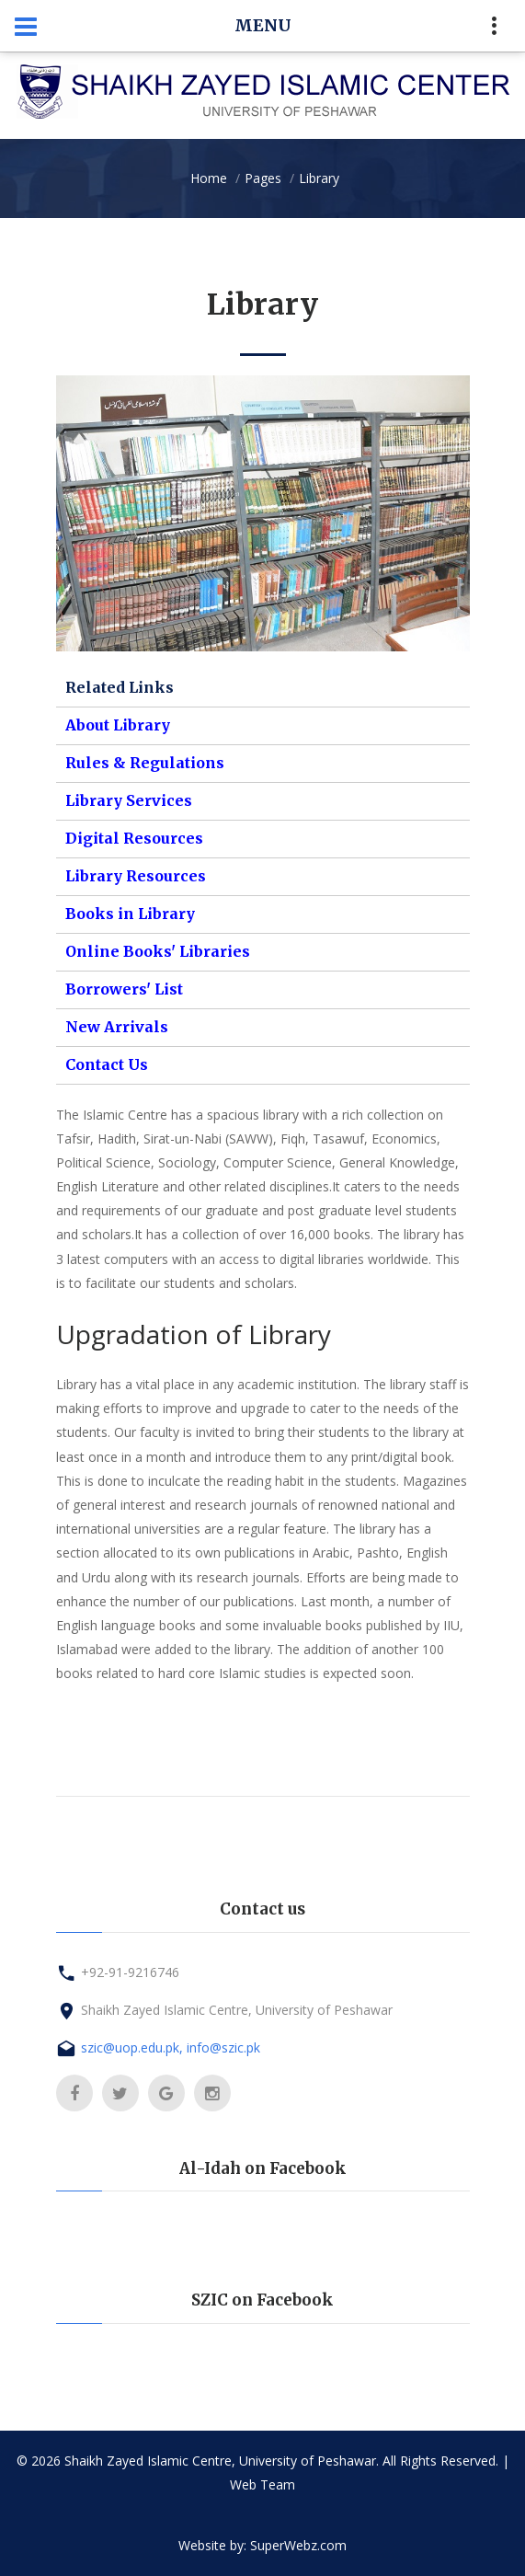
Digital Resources (134, 838)
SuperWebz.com (298, 2545)
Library (319, 178)
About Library (117, 725)
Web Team (262, 2484)
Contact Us (106, 1064)
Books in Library (130, 913)
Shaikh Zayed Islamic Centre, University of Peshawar (237, 2009)
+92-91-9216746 (130, 1972)
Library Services (128, 800)
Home (208, 178)
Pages (263, 178)
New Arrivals (116, 1027)
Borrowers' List (124, 989)
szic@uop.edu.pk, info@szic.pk (170, 2047)
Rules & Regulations (144, 762)
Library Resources (135, 876)
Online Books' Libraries (157, 951)
